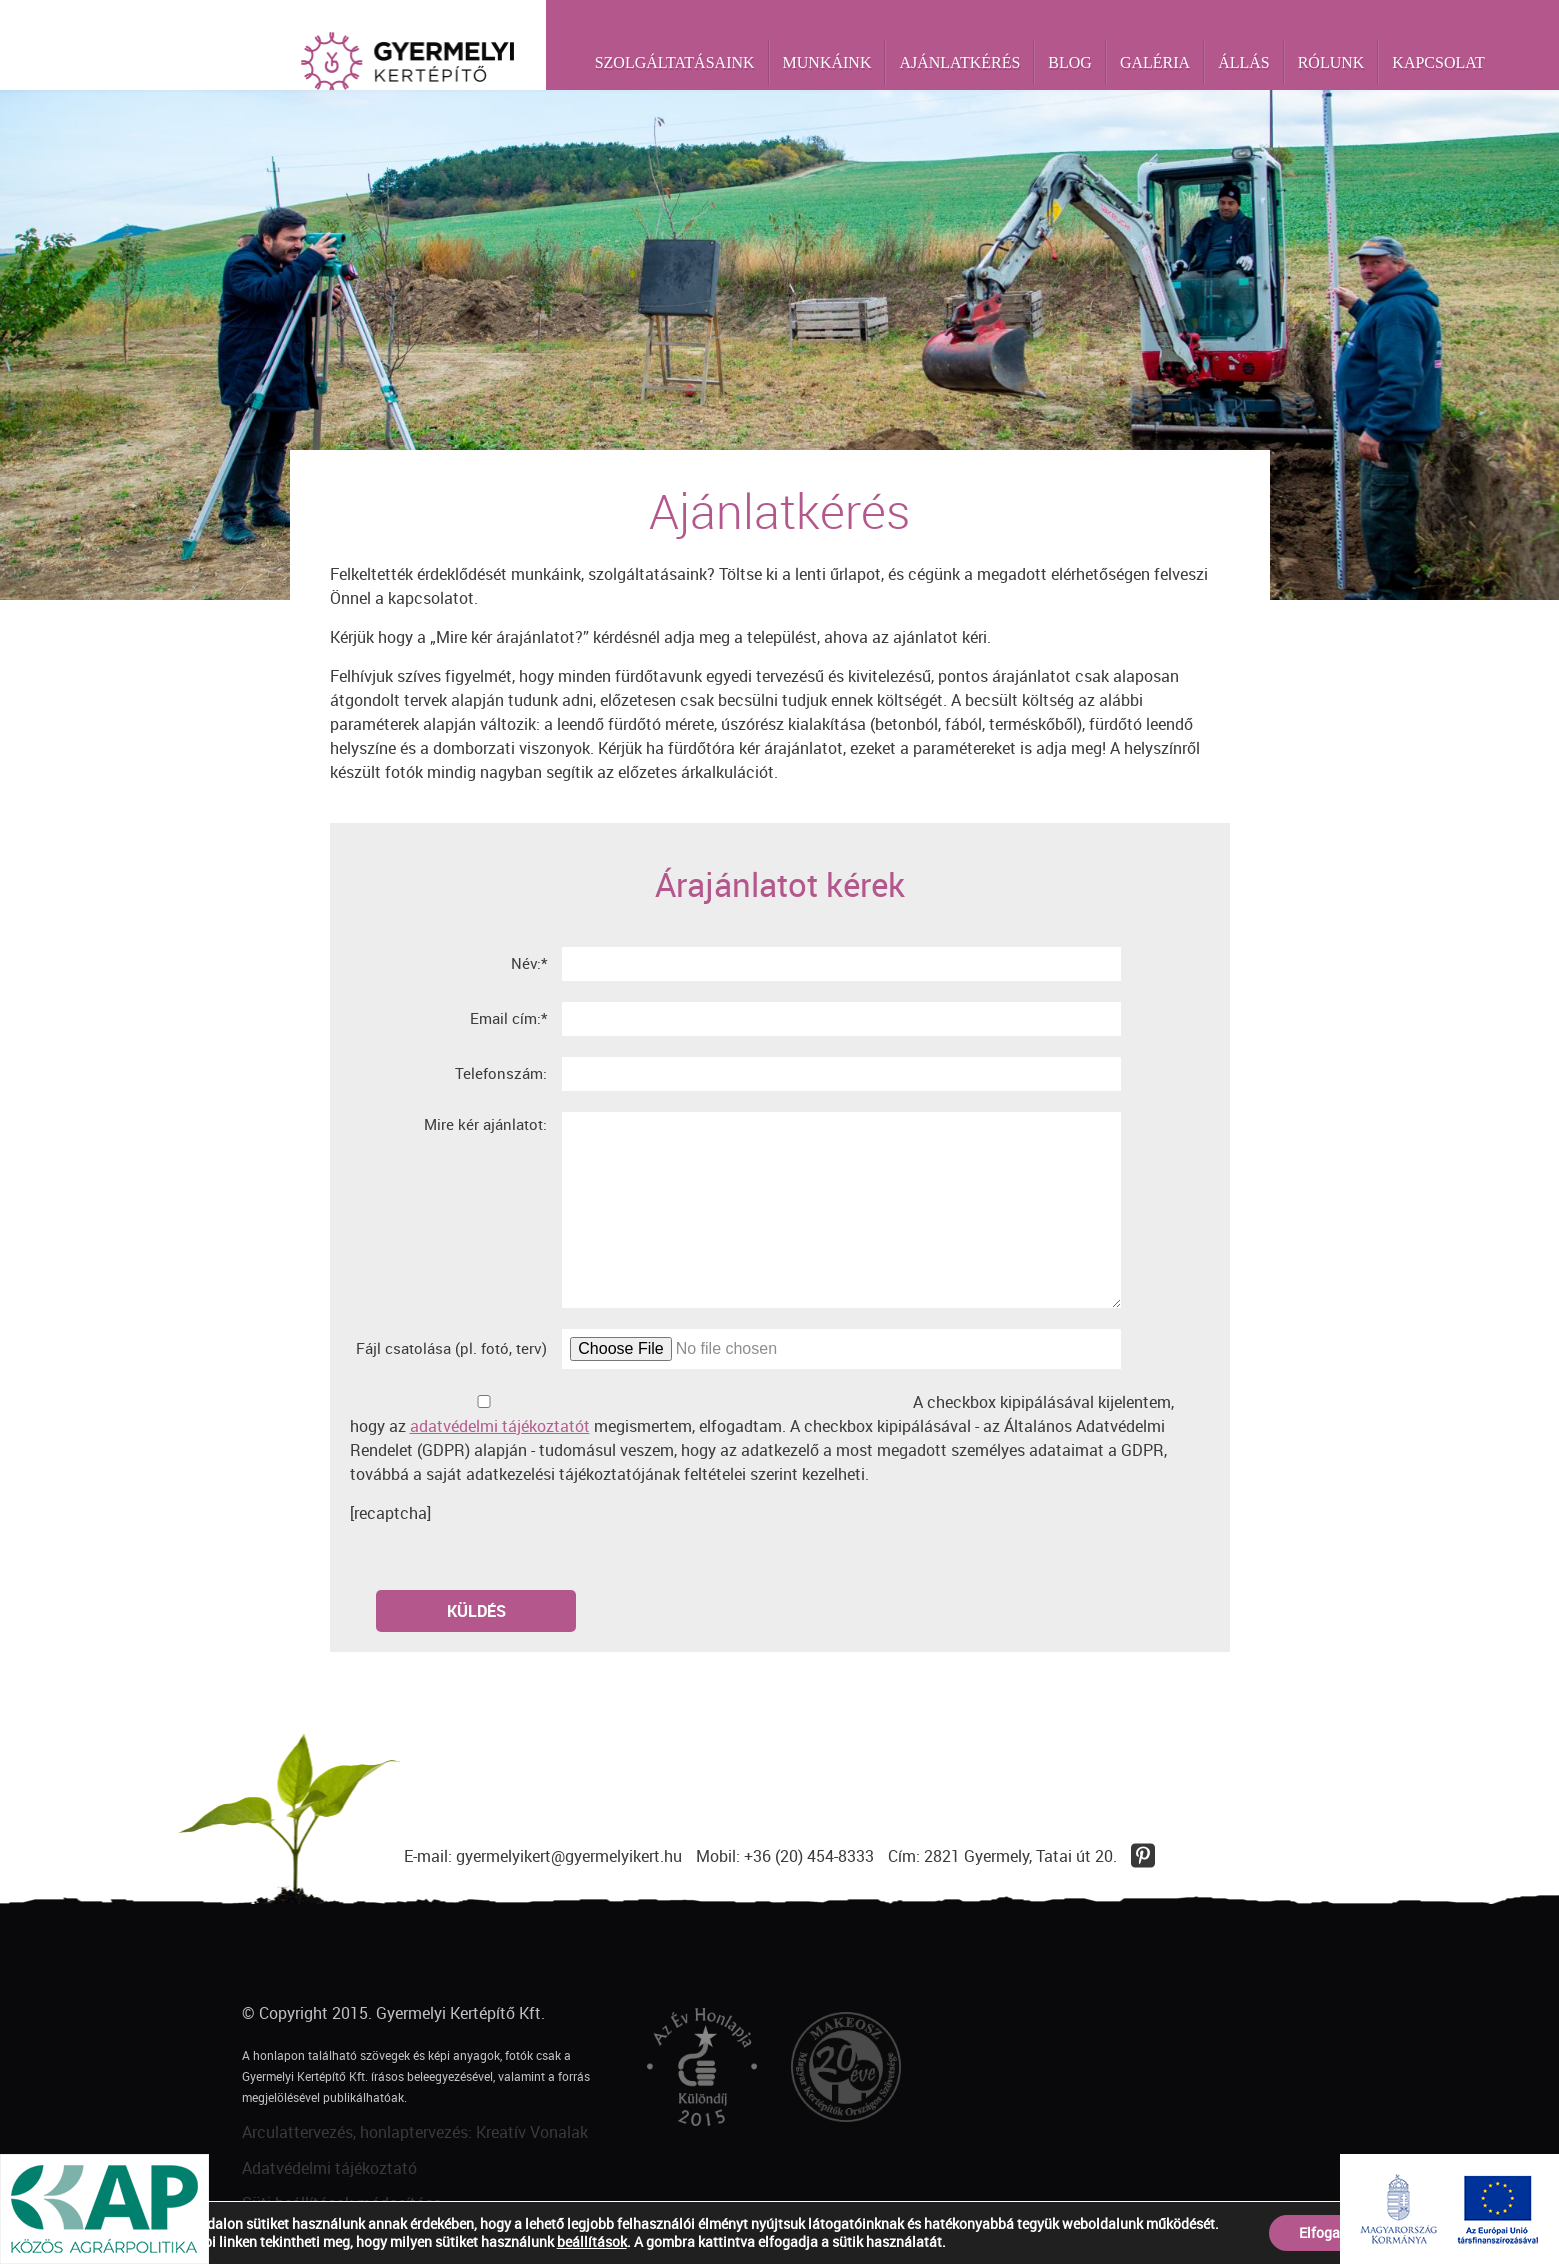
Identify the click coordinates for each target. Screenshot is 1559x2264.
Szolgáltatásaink (675, 62)
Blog (1070, 62)
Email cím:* (508, 1018)
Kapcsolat (1438, 62)
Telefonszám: (501, 1073)
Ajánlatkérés (959, 62)
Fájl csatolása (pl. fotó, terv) (451, 1348)
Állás (1244, 62)
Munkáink (827, 62)
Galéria (1155, 62)
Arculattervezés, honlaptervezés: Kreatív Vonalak (415, 2132)
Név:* (529, 963)
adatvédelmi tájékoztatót (500, 1426)
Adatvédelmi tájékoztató (329, 2168)
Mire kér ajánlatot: (485, 1124)
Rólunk (1331, 62)
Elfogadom (1333, 2232)
